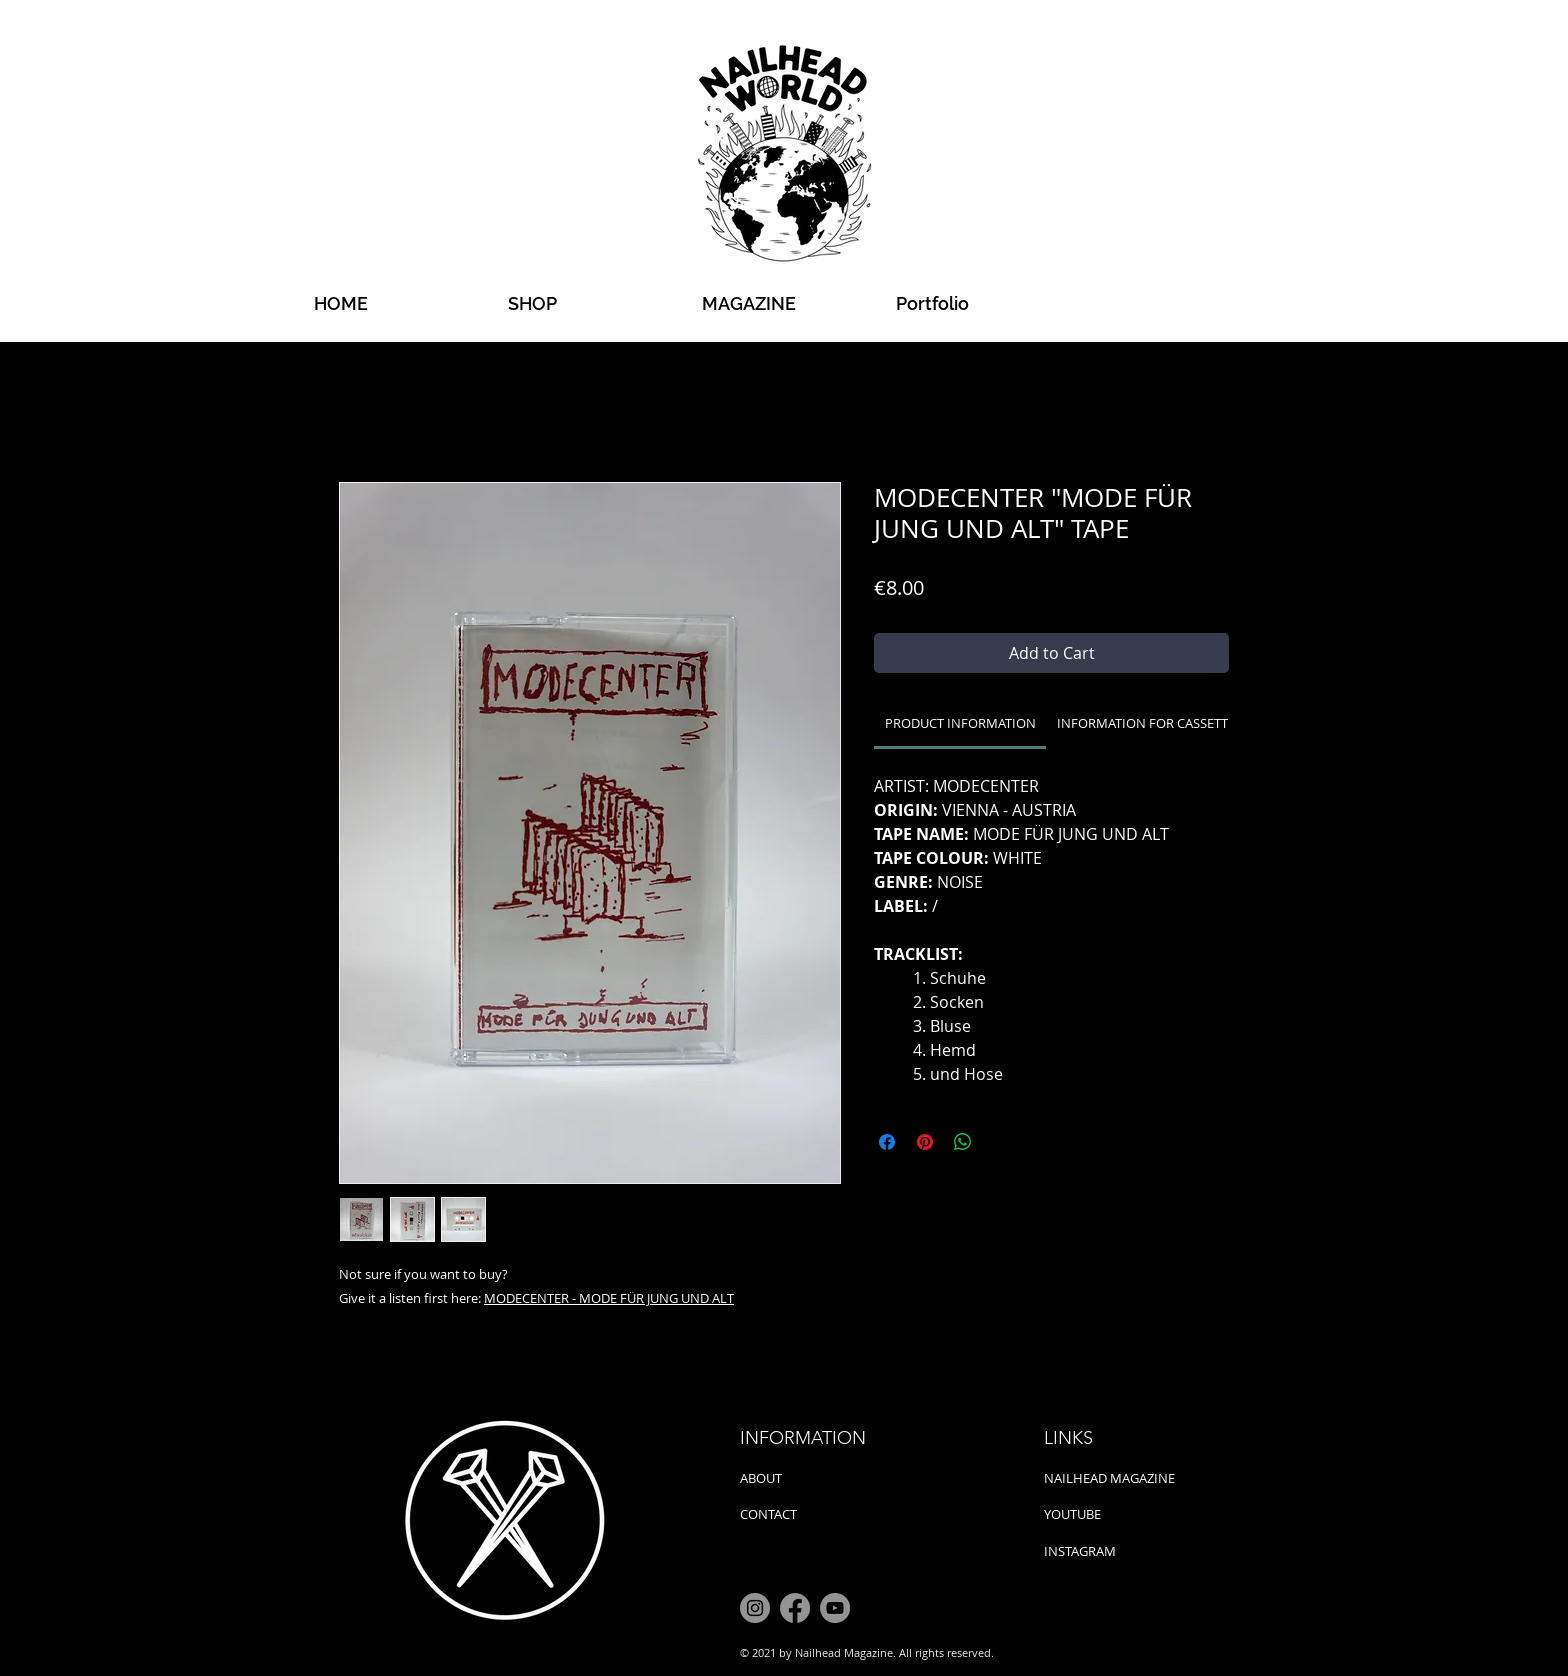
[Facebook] (795, 1608)
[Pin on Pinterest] (925, 1142)
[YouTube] (835, 1608)
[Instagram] (755, 1608)
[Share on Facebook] (887, 1142)
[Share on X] (1001, 1142)
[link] (960, 723)
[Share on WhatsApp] (963, 1142)
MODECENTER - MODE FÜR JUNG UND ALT (609, 1298)
